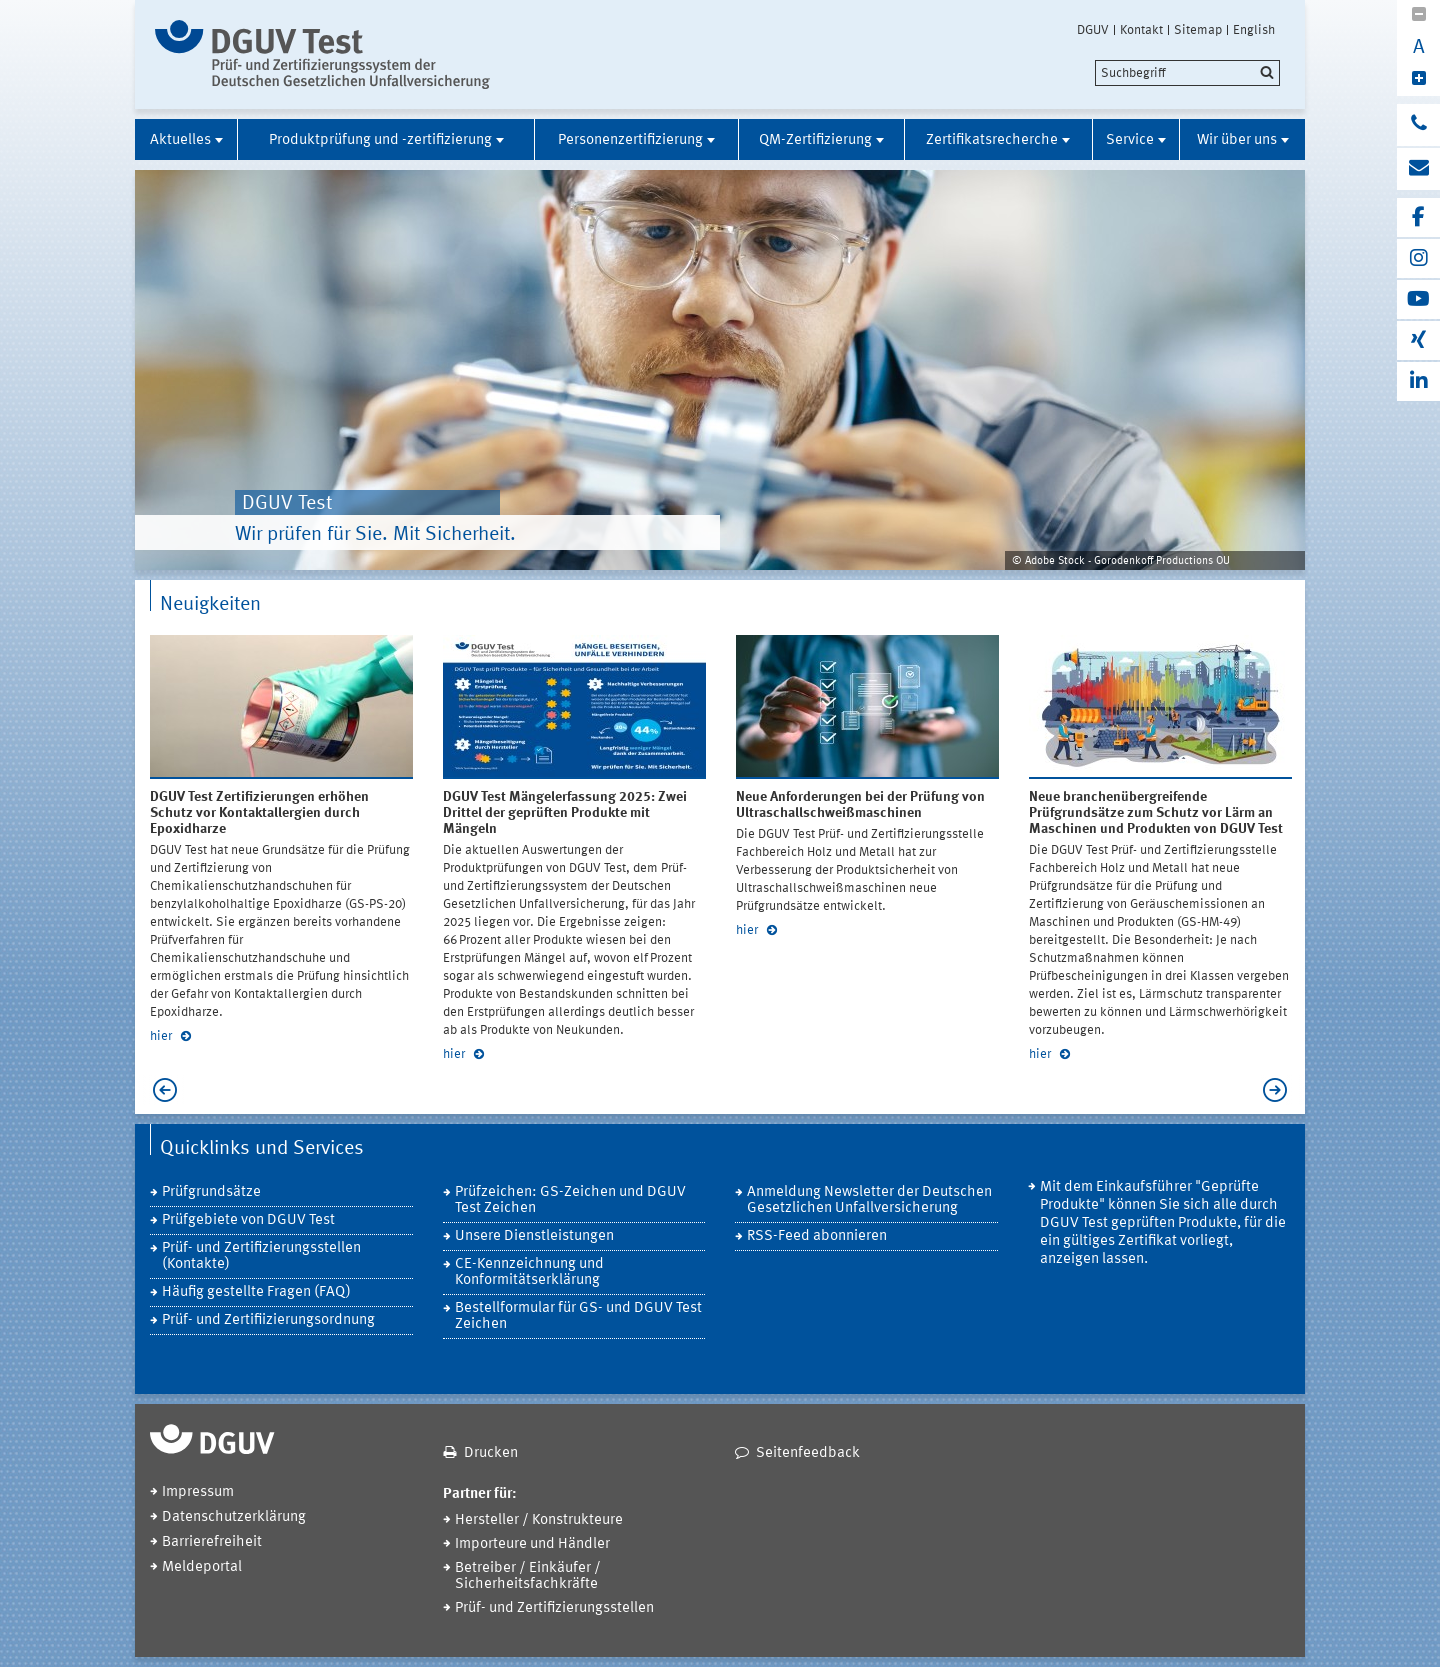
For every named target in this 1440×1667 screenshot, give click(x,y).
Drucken (491, 1453)
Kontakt (1141, 30)
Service (1130, 140)
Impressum (198, 1492)
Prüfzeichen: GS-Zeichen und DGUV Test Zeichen (570, 1200)
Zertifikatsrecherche (992, 140)
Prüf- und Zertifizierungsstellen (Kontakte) (261, 1256)
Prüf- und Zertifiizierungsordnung (268, 1320)
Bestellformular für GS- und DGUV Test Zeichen (578, 1316)
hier (162, 1036)
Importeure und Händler (532, 1544)
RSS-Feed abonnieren (817, 1236)
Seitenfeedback (808, 1453)
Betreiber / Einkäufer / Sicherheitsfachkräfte (528, 1576)
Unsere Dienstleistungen (534, 1236)
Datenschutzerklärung (234, 1517)
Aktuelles (180, 140)
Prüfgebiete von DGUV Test (248, 1220)
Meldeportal (202, 1567)
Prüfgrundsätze (211, 1192)
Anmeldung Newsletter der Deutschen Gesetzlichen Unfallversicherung (869, 1200)
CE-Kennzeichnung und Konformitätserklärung (529, 1272)
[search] (1187, 73)
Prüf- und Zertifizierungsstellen (554, 1608)
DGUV (1093, 30)
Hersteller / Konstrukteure (539, 1520)
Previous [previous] (160, 1090)
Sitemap (1198, 30)
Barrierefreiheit (212, 1542)
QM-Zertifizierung (815, 140)
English (1254, 30)
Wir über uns (1237, 140)
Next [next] (1280, 1090)
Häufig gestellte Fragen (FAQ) (256, 1292)
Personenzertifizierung (630, 140)
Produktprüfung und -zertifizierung (380, 140)
